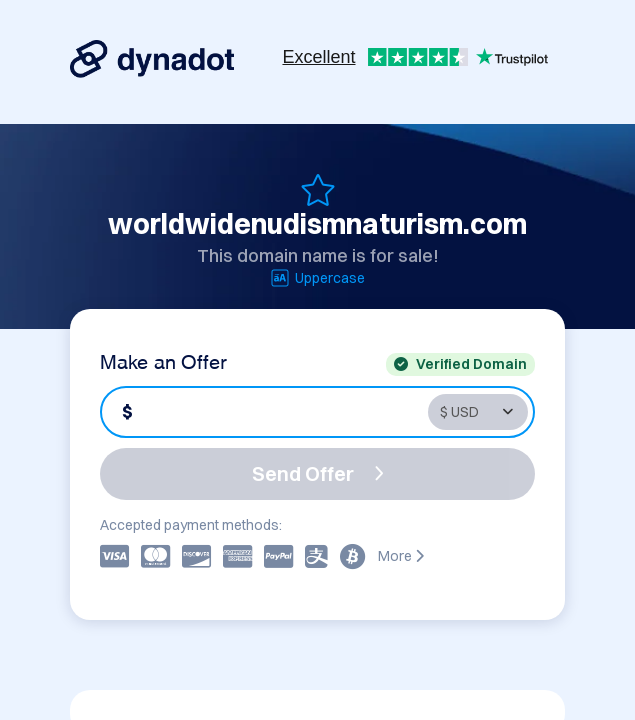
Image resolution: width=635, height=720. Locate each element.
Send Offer (318, 473)
